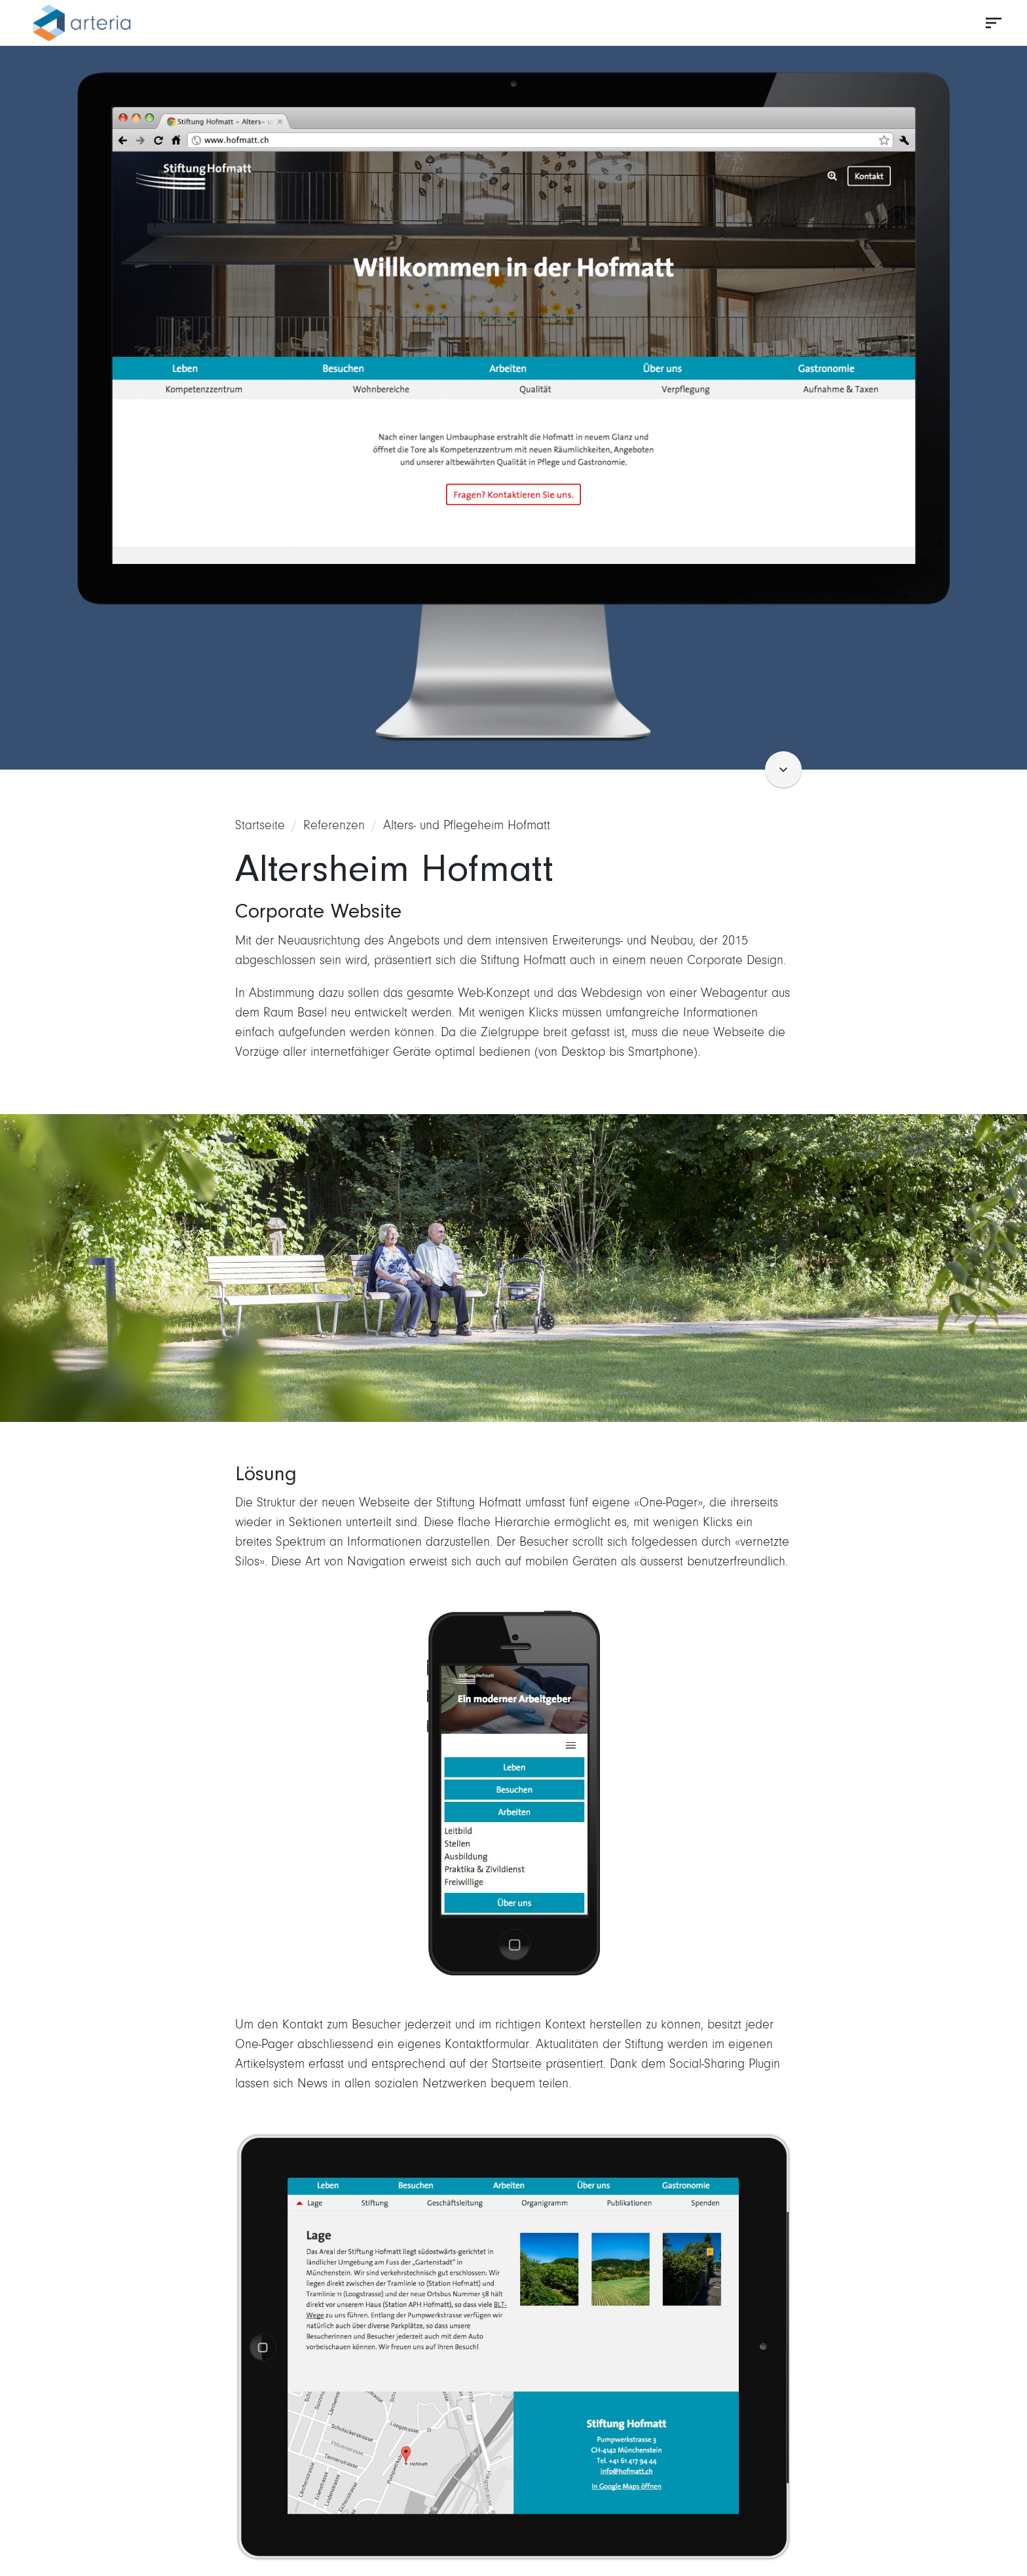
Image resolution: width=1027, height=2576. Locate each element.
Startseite (260, 824)
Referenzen (334, 824)
